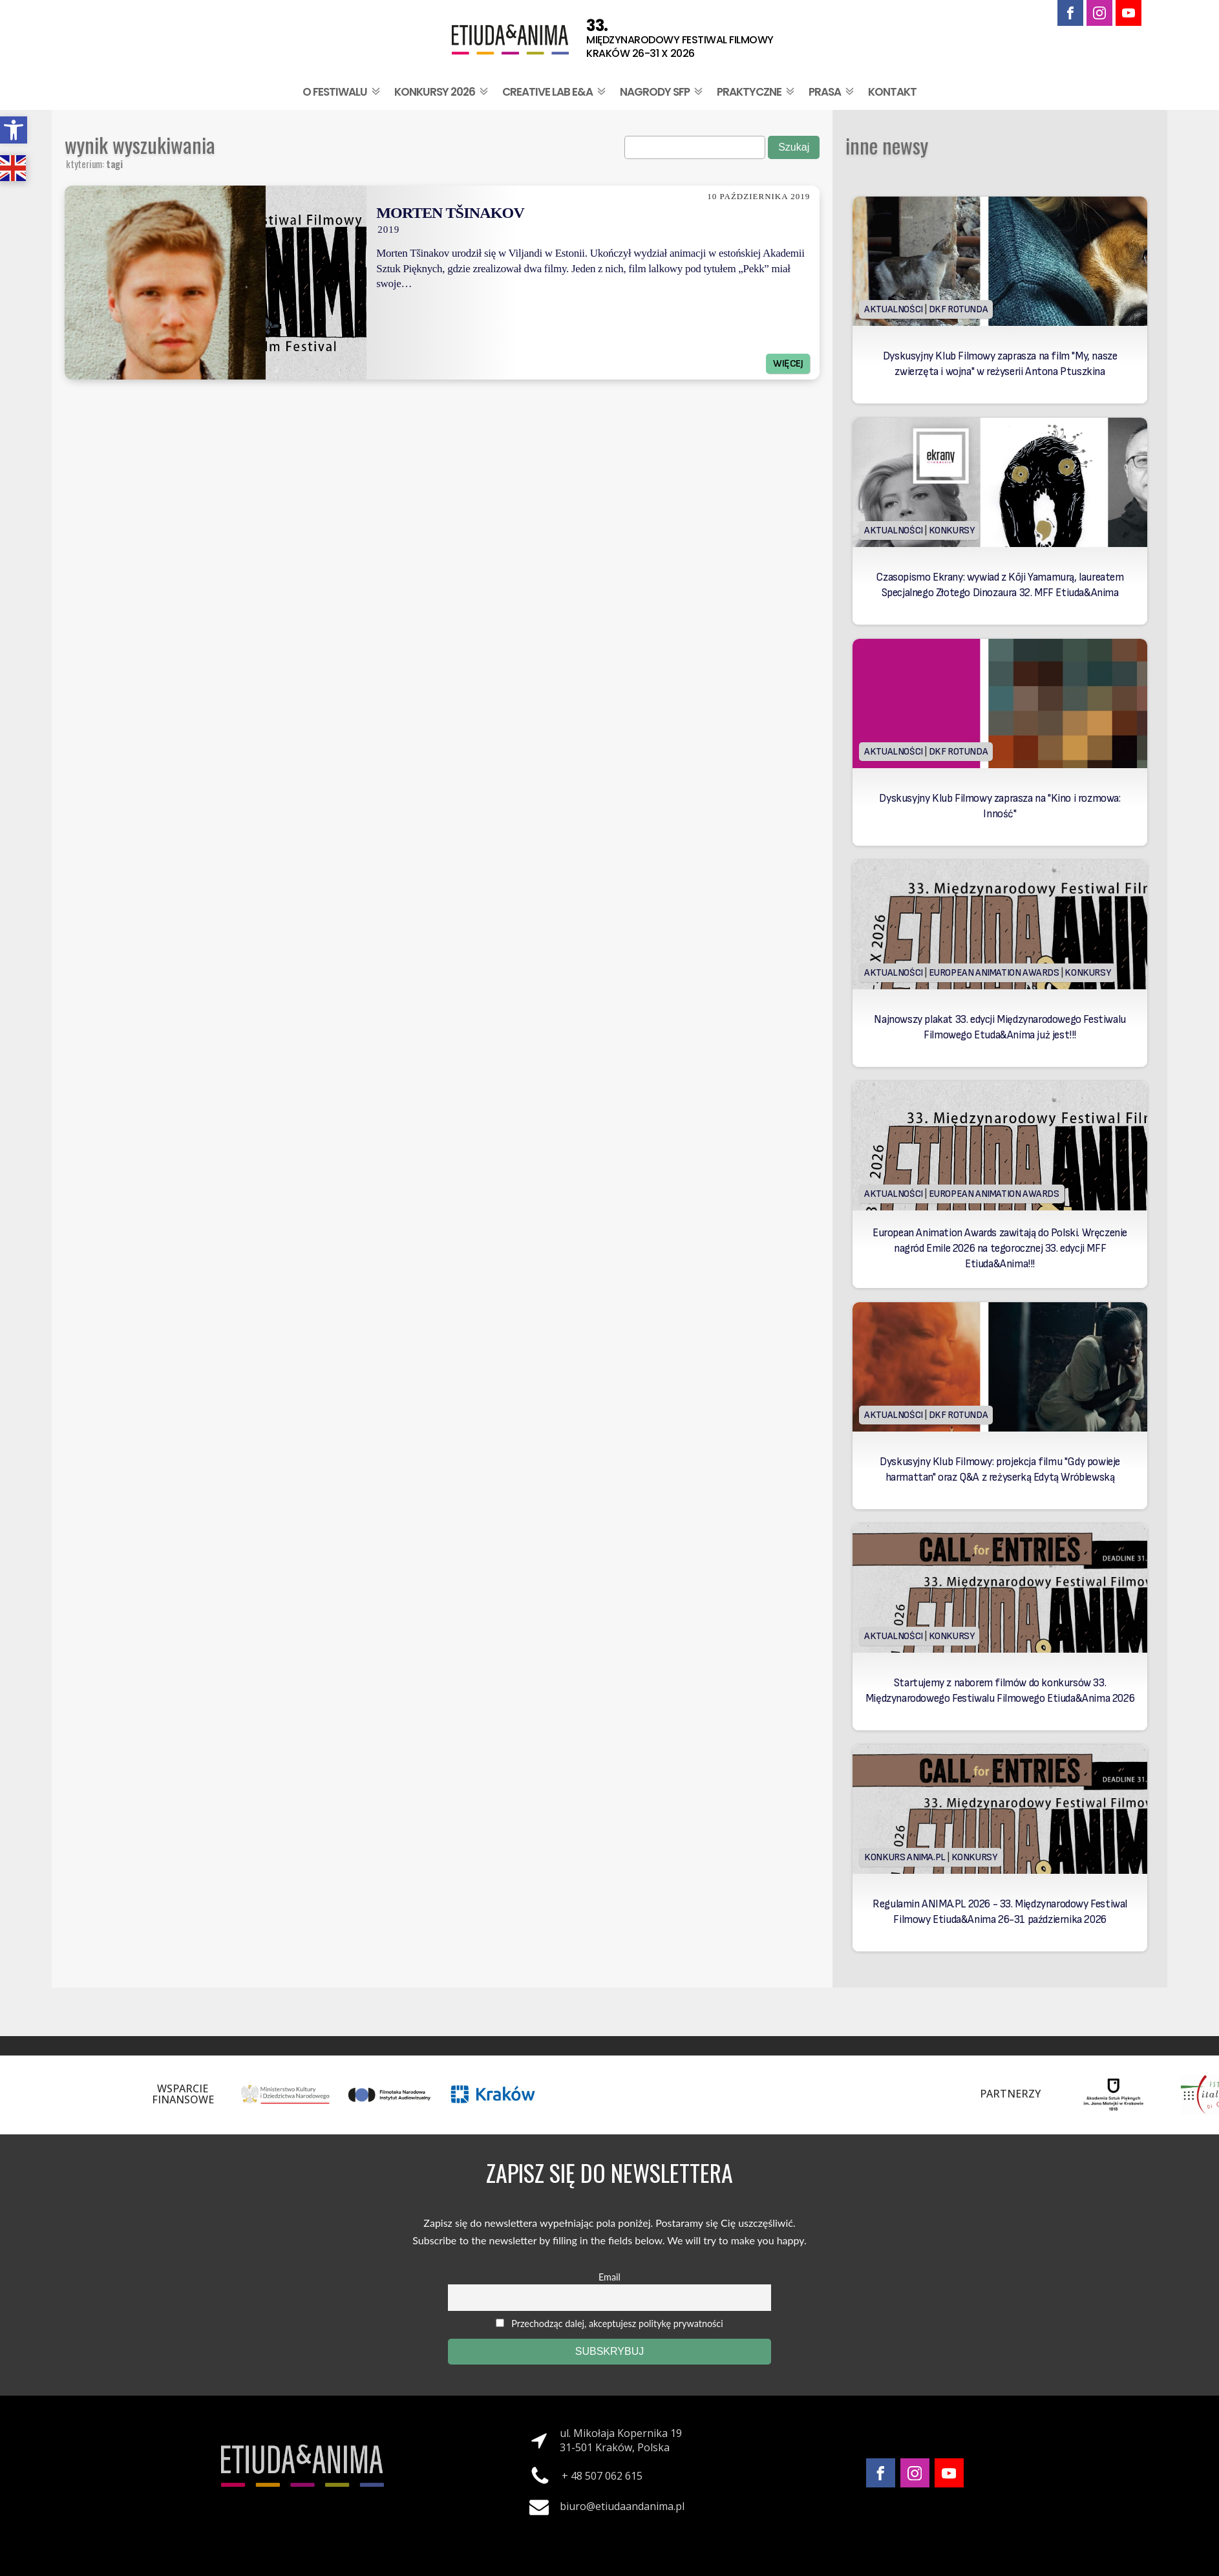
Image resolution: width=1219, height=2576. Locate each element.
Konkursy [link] (952, 530)
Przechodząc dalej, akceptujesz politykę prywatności (609, 2323)
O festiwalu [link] (342, 92)
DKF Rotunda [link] (958, 309)
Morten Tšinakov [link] (450, 212)
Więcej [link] (788, 364)
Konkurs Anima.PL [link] (905, 1857)
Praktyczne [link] (757, 92)
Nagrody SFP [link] (662, 92)
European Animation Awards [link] (994, 973)
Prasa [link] (832, 92)
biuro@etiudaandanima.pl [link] (622, 2506)
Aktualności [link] (893, 309)
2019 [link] (388, 229)
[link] (13, 130)
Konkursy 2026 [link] (442, 92)
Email (609, 2276)
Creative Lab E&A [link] (555, 92)
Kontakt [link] (892, 92)
